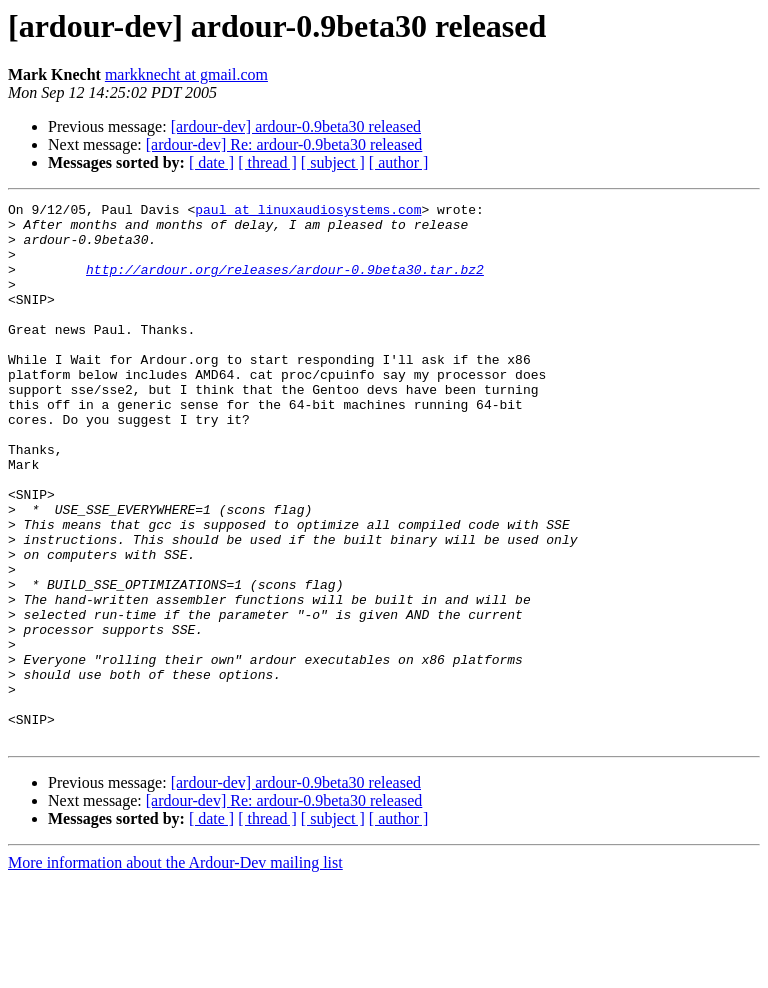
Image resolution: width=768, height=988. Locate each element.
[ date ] (211, 162)
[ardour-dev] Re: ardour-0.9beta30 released (284, 144)
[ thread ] (267, 162)
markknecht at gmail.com (186, 74)
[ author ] (399, 162)
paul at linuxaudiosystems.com (308, 212)
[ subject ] (333, 162)
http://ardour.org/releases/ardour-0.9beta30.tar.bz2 (285, 284)
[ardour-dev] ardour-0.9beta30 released (296, 126)
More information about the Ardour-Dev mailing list (175, 970)
